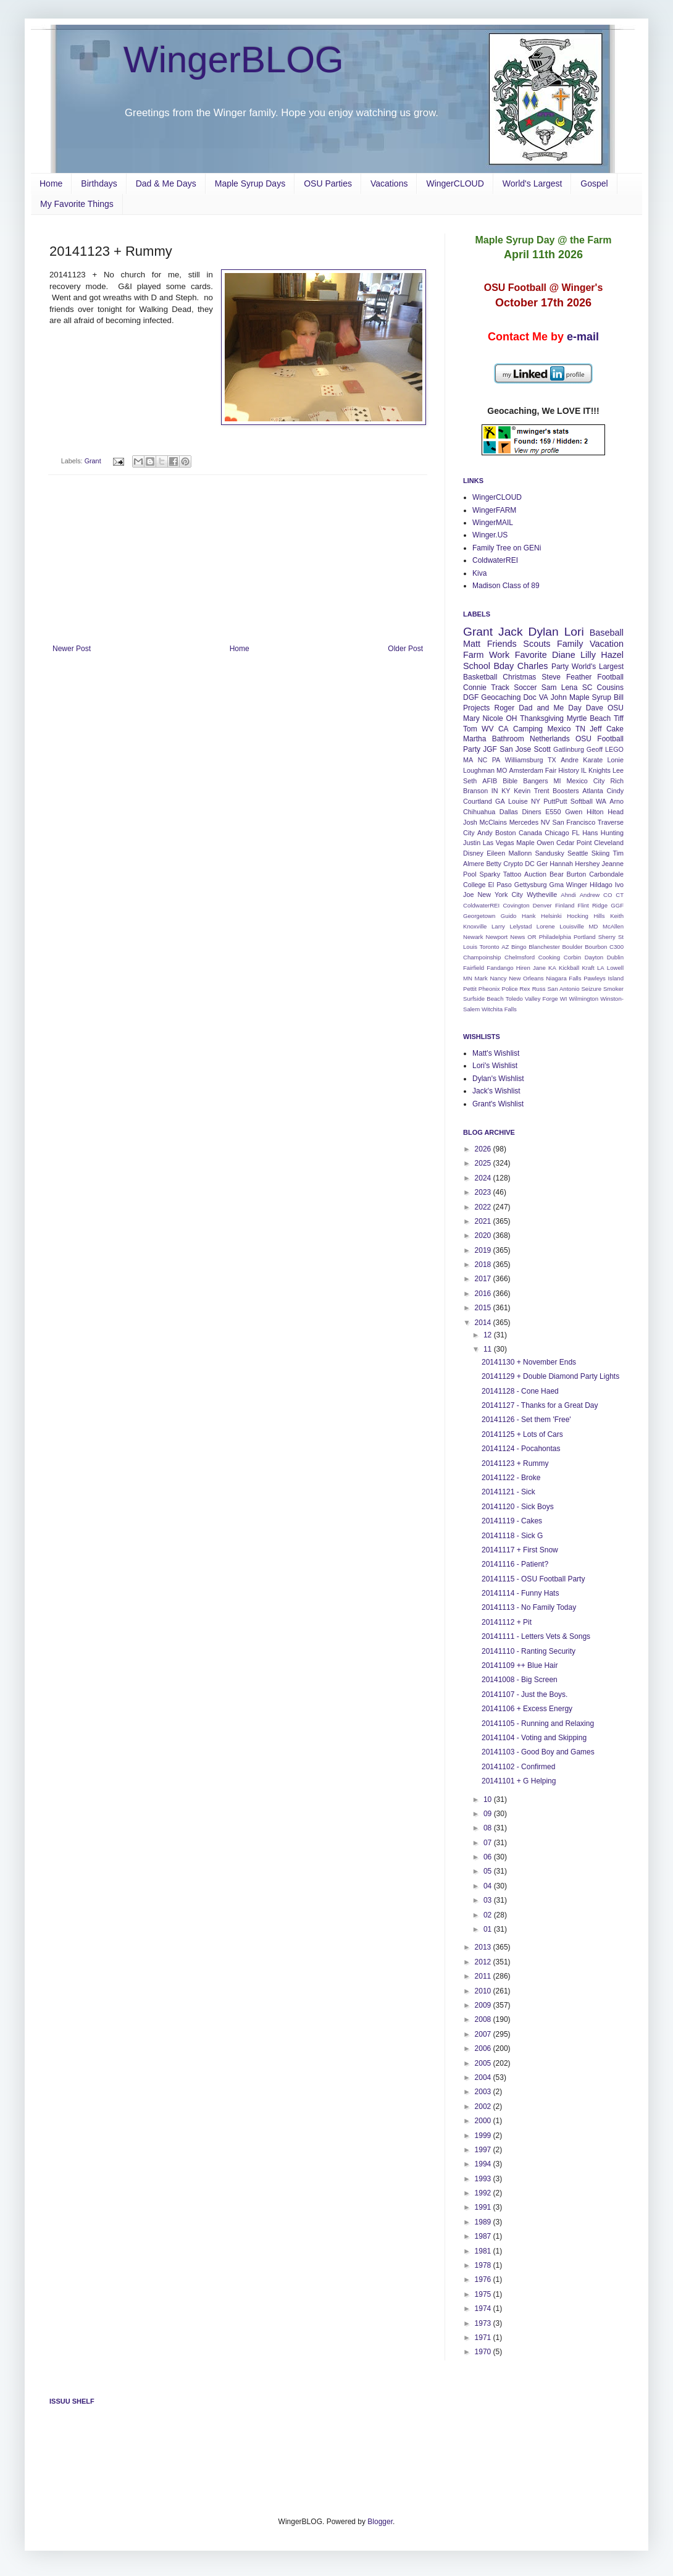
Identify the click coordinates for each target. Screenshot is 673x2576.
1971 (484, 2337)
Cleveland (609, 842)
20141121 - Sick (508, 1492)
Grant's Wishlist (498, 1104)
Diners (531, 811)
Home (51, 183)
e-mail (583, 336)
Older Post (405, 648)
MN (467, 978)
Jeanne (613, 863)
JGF (490, 749)
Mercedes (523, 822)
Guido (509, 915)
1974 (484, 2308)
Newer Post (71, 648)
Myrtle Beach (589, 718)
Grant (93, 461)
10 (488, 1799)
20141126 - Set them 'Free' (526, 1419)
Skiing (600, 853)
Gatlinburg (568, 749)
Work (499, 655)
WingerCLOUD (454, 183)
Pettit (470, 988)
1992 (484, 2193)
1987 (484, 2236)
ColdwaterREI (495, 560)
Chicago (557, 832)
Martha (474, 738)
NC (483, 760)
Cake (615, 729)
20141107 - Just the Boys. (524, 1694)
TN (580, 729)
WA (601, 801)
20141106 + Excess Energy (527, 1708)
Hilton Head (605, 811)
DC (530, 863)
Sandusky (549, 853)
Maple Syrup (590, 697)
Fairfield (473, 967)
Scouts (536, 644)
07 (488, 1842)
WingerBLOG (233, 59)
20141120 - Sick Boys (518, 1506)
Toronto (490, 946)
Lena (569, 687)
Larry (498, 926)
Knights (599, 770)
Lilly (588, 655)
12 (488, 1335)
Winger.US (490, 535)
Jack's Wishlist (496, 1091)
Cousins (610, 687)
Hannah (561, 863)
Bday (504, 666)
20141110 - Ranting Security (528, 1651)
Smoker (613, 988)
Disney (473, 853)
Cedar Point (574, 842)
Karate (593, 760)
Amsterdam (526, 770)
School (476, 666)
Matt (471, 644)
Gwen (573, 811)
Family (570, 644)
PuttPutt (555, 801)
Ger (542, 863)
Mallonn (520, 853)
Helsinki (551, 915)
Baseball (607, 633)
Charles (532, 666)
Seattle (577, 853)
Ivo (619, 884)
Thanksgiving (542, 718)
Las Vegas (498, 842)
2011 (484, 1976)
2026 (484, 1149)
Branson (475, 790)
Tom (470, 729)
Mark (481, 978)
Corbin (572, 957)
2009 (484, 2005)
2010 (484, 1991)
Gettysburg (530, 884)
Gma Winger (569, 884)
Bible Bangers (525, 781)
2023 (484, 1192)
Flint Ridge (593, 905)
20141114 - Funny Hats (520, 1593)
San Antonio (563, 988)
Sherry (607, 936)
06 (488, 1857)
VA (543, 697)
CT (620, 894)
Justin (471, 842)
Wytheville (542, 894)
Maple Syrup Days (250, 183)
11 (488, 1349)
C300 (616, 946)
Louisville (571, 926)
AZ (505, 946)
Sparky (489, 874)
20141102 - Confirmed (518, 1766)
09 (488, 1813)
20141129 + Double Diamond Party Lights (550, 1376)
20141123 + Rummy (515, 1463)
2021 (484, 1221)
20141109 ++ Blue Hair (520, 1665)
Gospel (594, 183)
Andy (485, 832)
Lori (574, 631)
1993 (484, 2178)
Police (509, 988)
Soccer (525, 687)
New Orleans (526, 978)
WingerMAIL (492, 522)
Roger (504, 708)
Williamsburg (524, 760)
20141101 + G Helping (519, 1781)
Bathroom (508, 738)
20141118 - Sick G (512, 1535)
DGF (471, 697)
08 (488, 1828)
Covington (516, 905)
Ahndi (568, 894)
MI (557, 781)
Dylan (544, 631)
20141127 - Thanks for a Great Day (540, 1405)
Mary (471, 718)
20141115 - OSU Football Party (533, 1579)
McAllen (613, 926)
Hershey (587, 863)
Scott (541, 749)
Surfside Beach (483, 998)
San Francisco (573, 822)
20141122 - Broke (511, 1477)
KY (505, 790)
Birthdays (99, 183)
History (568, 770)
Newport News (505, 936)
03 (488, 1900)
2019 (484, 1250)
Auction (535, 874)
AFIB (489, 781)
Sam (549, 687)
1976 (484, 2279)
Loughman (479, 770)
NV (545, 822)
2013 (484, 1947)
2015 (484, 1307)
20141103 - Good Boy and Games (538, 1752)
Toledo (514, 998)
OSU (616, 708)
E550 (553, 811)
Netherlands (550, 738)
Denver (542, 905)
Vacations (389, 183)
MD (593, 926)
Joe (468, 894)
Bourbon (596, 946)
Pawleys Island (603, 978)
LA (600, 967)
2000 (484, 2120)
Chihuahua (479, 811)
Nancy (498, 978)
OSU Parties (328, 183)
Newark (473, 936)
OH (511, 718)
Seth (470, 781)
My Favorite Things (77, 204)
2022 (484, 1207)
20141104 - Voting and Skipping (534, 1737)
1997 (484, 2149)
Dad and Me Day (550, 708)
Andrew (590, 894)
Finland (564, 905)
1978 (484, 2265)
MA (468, 760)
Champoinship (482, 957)
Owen (545, 842)
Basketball (480, 677)
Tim (618, 853)
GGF (617, 905)
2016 (484, 1293)
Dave (594, 708)
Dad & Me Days (166, 183)
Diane (563, 655)
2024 (484, 1178)
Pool (470, 874)
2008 (484, 2019)
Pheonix (489, 988)
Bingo (519, 946)
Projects (476, 708)
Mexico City (586, 781)
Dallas (509, 811)
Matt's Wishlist (495, 1053)
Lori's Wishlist (494, 1065)
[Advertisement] (238, 567)
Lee (618, 770)
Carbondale (606, 874)
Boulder (572, 946)
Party (560, 666)
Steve (551, 677)
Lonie (616, 760)
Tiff (619, 718)
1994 (484, 2164)
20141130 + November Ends (529, 1362)
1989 (484, 2222)
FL (576, 832)
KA (552, 967)
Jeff (595, 729)
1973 (484, 2323)
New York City (500, 894)
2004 (484, 2077)
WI (563, 998)
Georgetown (479, 915)
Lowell (615, 967)
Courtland (477, 801)
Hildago (601, 884)
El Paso (500, 884)
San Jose (515, 749)
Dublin (615, 957)
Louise (518, 801)
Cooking (549, 957)
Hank (528, 915)
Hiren (523, 967)
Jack (510, 631)
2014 (484, 1322)
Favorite (531, 655)
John (559, 697)
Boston (505, 832)
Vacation (607, 644)
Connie (475, 687)
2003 (484, 2091)
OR (531, 936)
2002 (484, 2106)
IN (494, 790)
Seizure (591, 988)
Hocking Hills (585, 915)
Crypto (513, 863)
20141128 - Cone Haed (520, 1391)
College (474, 884)
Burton (577, 874)
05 (488, 1871)
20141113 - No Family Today (529, 1607)
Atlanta (592, 790)
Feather (578, 677)
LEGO (614, 749)
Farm (473, 655)
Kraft (588, 967)
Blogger (380, 2521)
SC (587, 687)
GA (500, 801)
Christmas (519, 677)
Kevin (522, 790)
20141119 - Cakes (512, 1521)
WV (487, 729)
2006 (484, 2048)
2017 (484, 1278)
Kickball (569, 967)
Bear (557, 874)
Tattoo (512, 874)
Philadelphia (555, 936)
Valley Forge (541, 998)
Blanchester (544, 946)
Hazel (612, 655)
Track (500, 687)
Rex (525, 988)
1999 (484, 2135)
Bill (619, 697)
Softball (582, 801)
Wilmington (583, 998)
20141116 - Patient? (515, 1564)
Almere (473, 863)
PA (496, 760)
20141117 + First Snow (520, 1550)
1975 (484, 2294)
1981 (484, 2251)
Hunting (612, 832)
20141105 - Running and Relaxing (538, 1723)
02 (488, 1915)
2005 (484, 2063)
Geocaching (500, 697)
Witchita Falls (499, 1009)
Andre (570, 760)
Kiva (479, 573)
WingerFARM (494, 510)
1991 (484, 2207)
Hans (590, 832)
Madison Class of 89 (506, 585)
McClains (493, 822)
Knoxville (475, 926)
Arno (616, 801)
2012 (484, 1962)
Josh (470, 822)
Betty (493, 863)
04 (488, 1886)
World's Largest (532, 183)
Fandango (500, 967)
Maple (525, 842)
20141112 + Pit (507, 1622)
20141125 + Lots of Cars (522, 1434)
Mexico (559, 729)
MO (501, 770)
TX (552, 760)
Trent (542, 790)
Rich (617, 781)
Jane (539, 967)
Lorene (546, 926)
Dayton (594, 957)
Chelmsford (519, 957)
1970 (484, 2351)
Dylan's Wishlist (498, 1078)
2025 (484, 1163)
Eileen (496, 853)
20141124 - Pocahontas (521, 1448)
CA (503, 729)
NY (535, 801)
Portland (585, 936)
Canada (530, 832)
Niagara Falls (563, 978)
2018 (484, 1264)
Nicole (492, 718)
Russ (539, 988)
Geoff (595, 749)
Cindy (615, 790)
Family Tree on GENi (506, 548)
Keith (617, 915)
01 (488, 1929)
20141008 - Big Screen (520, 1679)
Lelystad (520, 926)
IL (584, 770)
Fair (551, 770)
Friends (502, 644)
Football (610, 677)
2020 (484, 1235)
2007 (484, 2034)
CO (607, 894)
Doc (529, 697)
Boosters (566, 790)
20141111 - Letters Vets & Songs (536, 1636)
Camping (528, 729)
